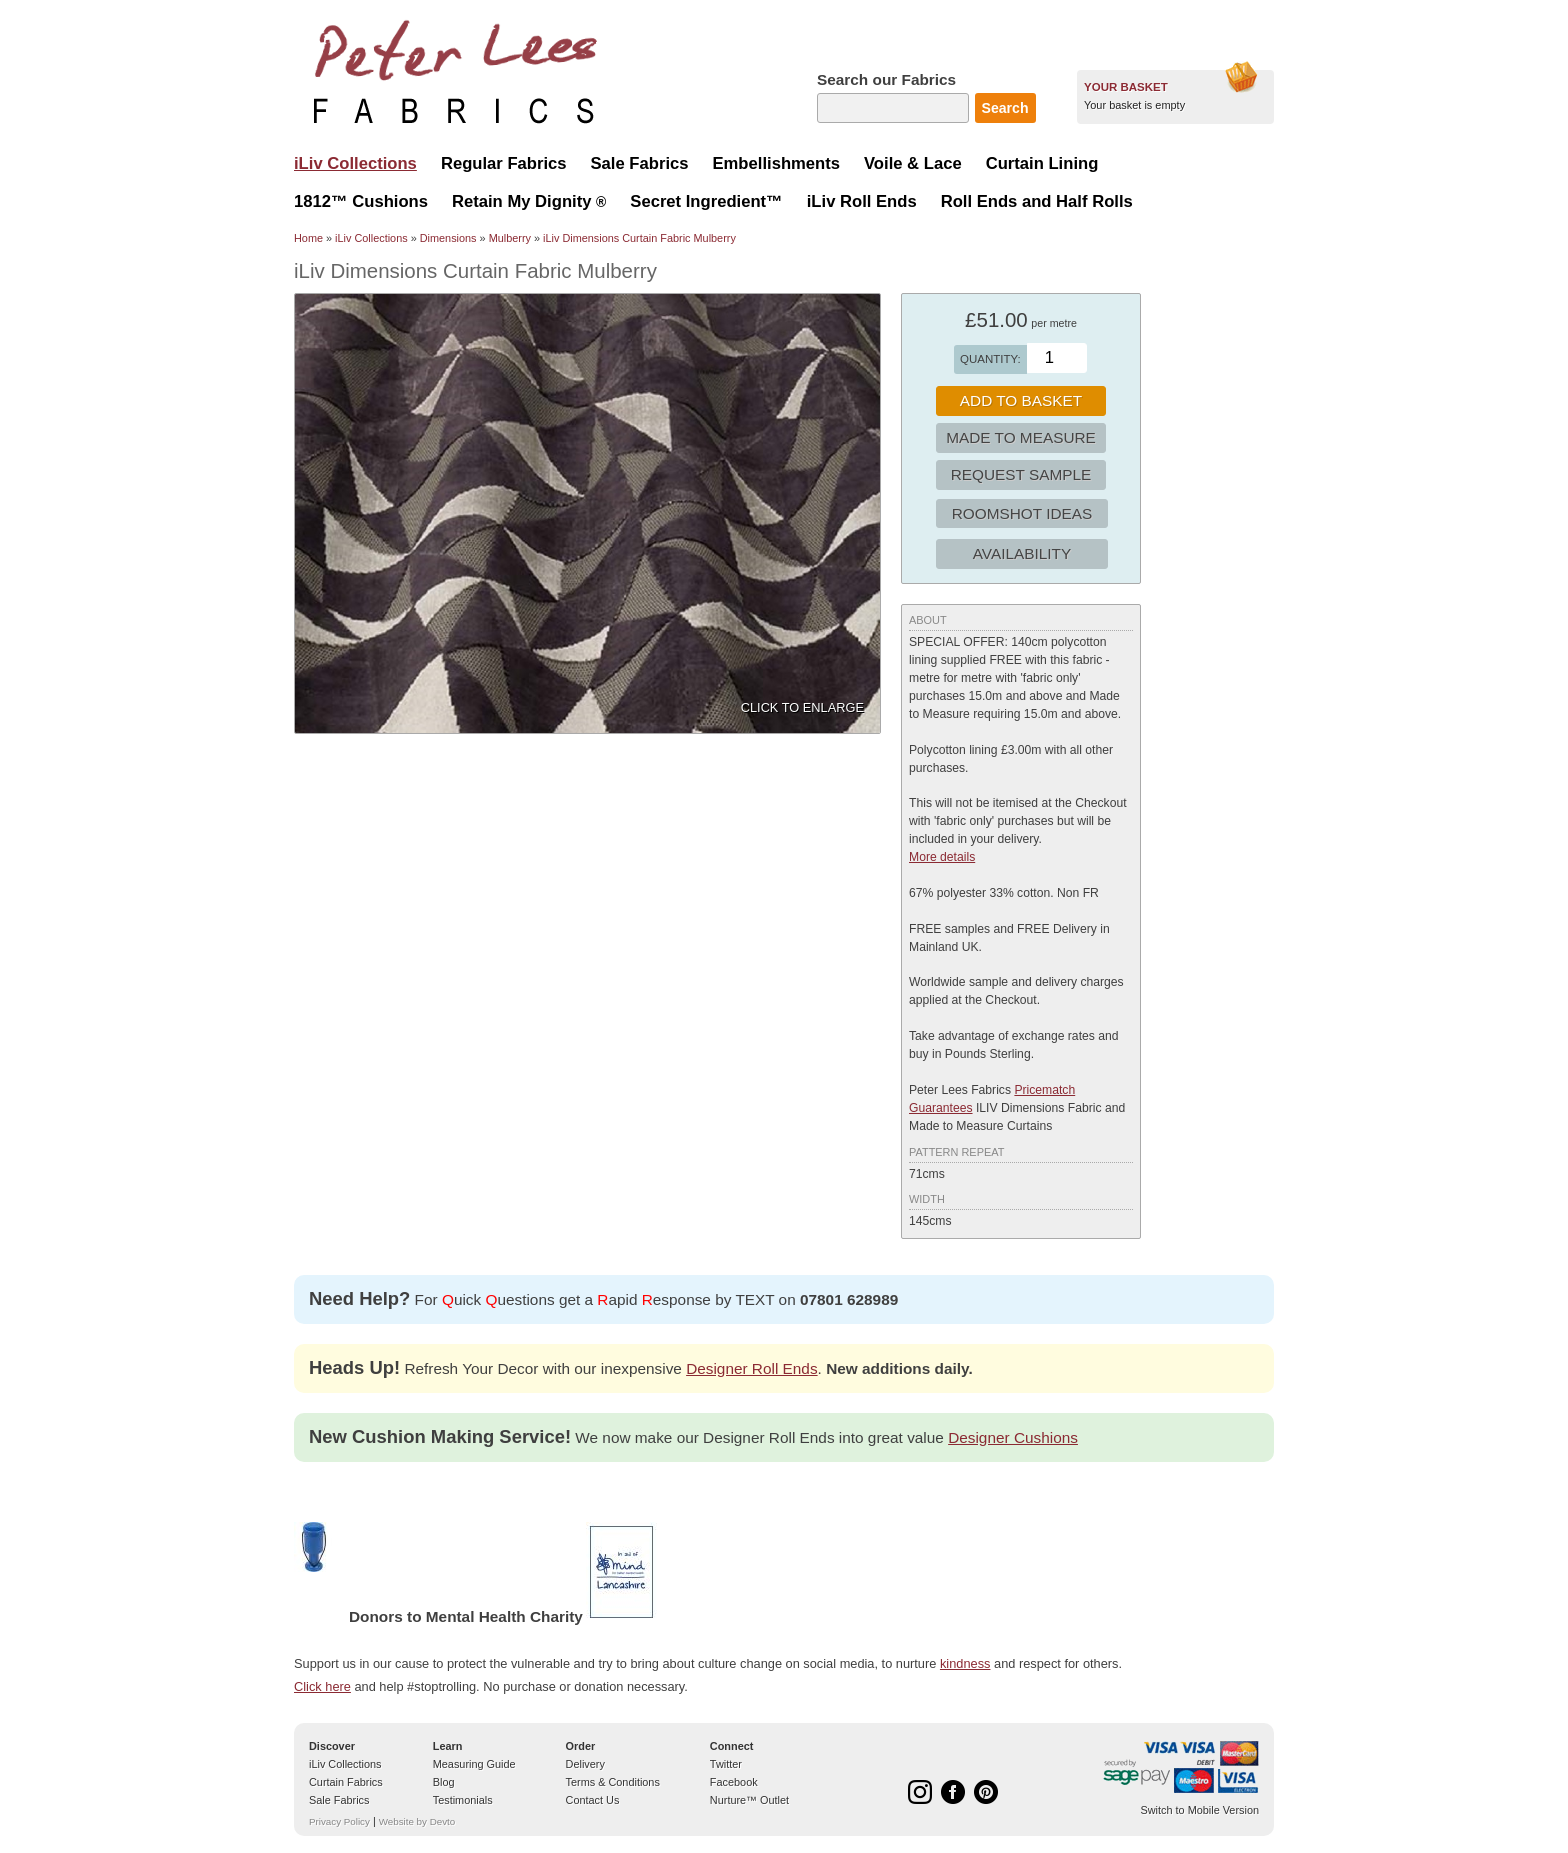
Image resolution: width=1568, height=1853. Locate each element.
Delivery (585, 1764)
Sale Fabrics (339, 1800)
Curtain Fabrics (346, 1782)
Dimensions (448, 238)
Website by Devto (417, 1821)
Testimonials (463, 1800)
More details (942, 857)
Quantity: (990, 359)
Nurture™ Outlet (749, 1800)
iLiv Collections (371, 238)
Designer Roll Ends (751, 1368)
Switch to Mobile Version (1200, 1810)
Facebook (734, 1782)
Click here (322, 1686)
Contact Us (593, 1800)
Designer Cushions (1013, 1437)
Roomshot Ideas (1022, 513)
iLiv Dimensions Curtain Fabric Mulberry (639, 238)
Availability (1022, 553)
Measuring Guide (474, 1764)
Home (308, 238)
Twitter (726, 1764)
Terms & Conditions (613, 1782)
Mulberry (510, 238)
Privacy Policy (339, 1821)
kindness (965, 1663)
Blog (444, 1782)
